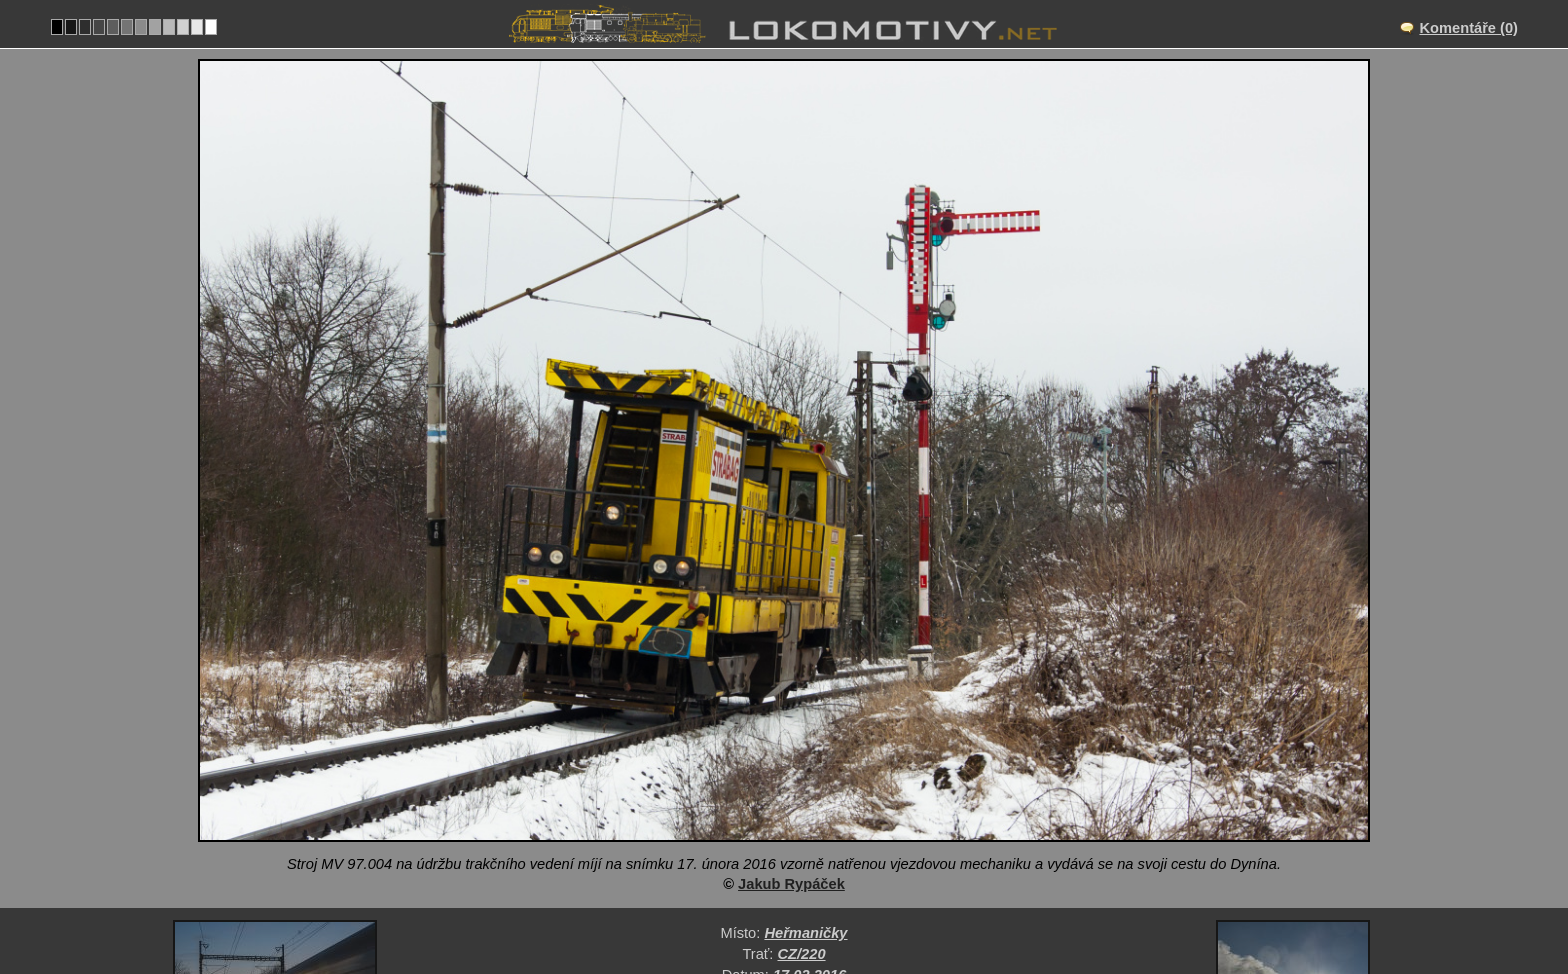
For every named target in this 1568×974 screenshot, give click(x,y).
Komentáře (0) (1468, 28)
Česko (708, 813)
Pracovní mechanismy (831, 813)
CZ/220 (802, 751)
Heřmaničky (805, 730)
